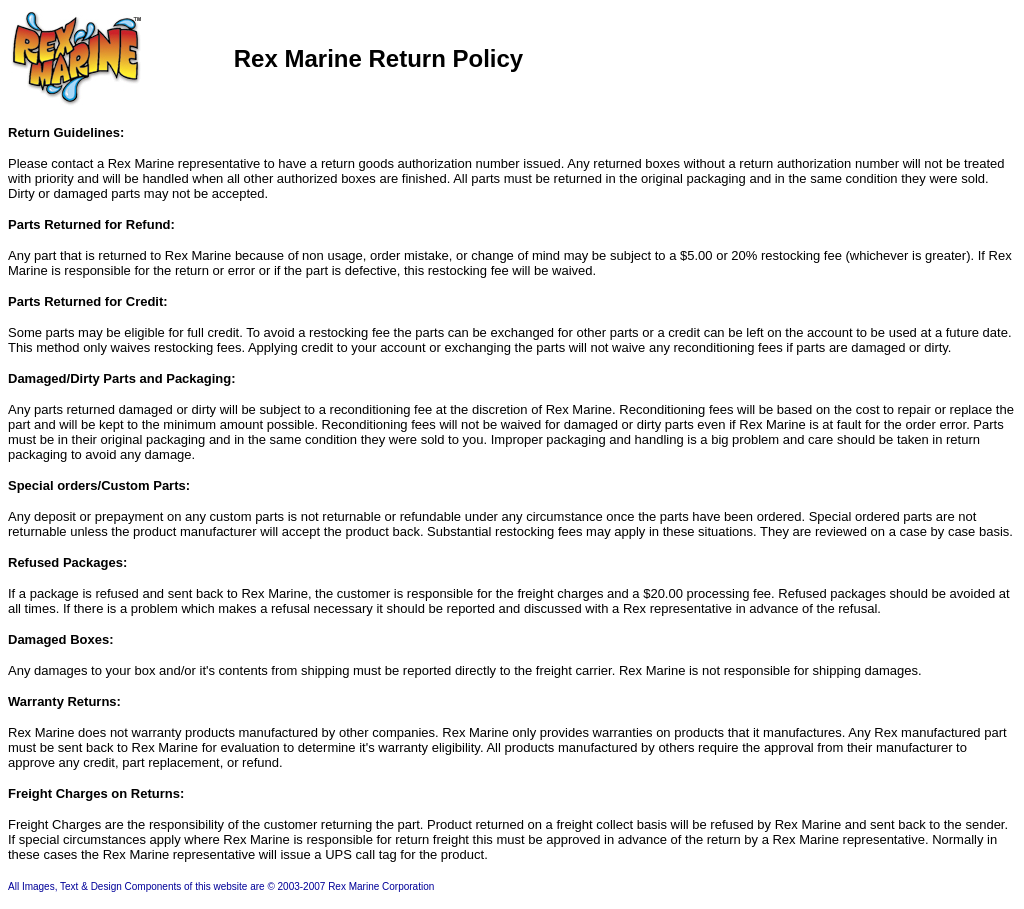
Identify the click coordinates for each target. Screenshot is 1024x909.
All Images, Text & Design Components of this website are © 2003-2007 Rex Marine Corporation (221, 886)
